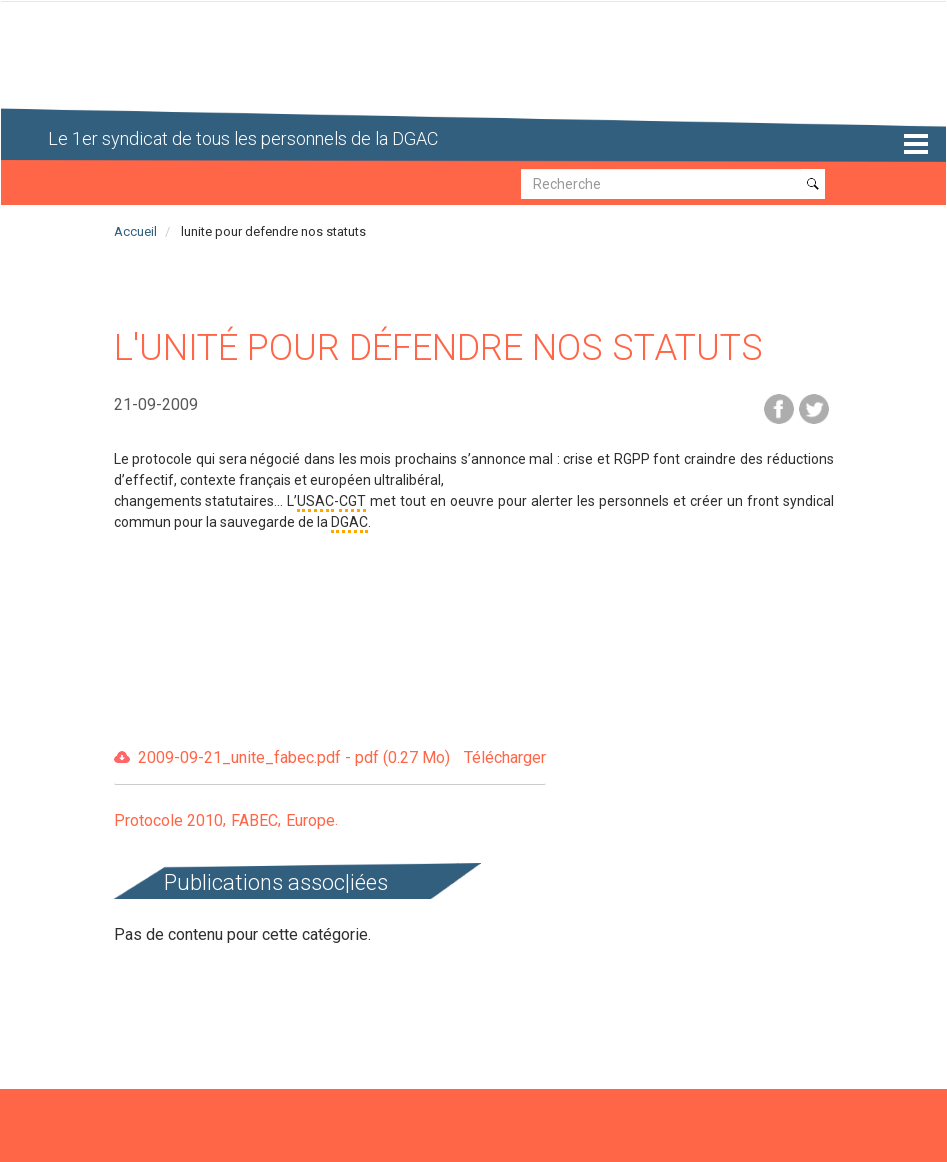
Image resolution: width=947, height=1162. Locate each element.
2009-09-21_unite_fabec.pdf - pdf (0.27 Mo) (342, 758)
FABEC (254, 820)
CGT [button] (352, 501)
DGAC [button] (349, 522)
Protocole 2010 (168, 820)
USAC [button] (315, 501)
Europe (310, 820)
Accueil (135, 231)
